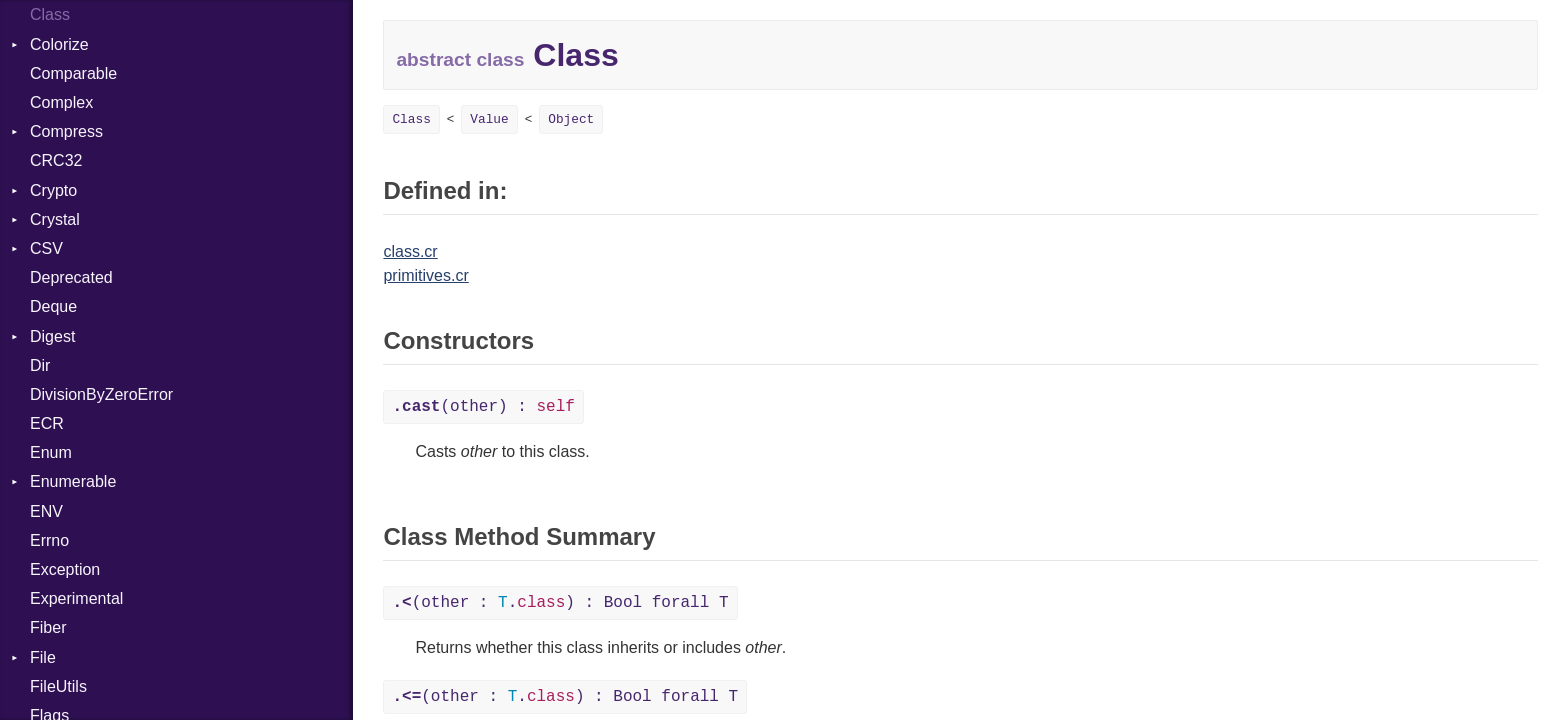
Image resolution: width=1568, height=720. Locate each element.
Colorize (59, 44)
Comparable (73, 73)
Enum (51, 452)
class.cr (410, 251)
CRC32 (56, 160)
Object (571, 119)
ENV (46, 511)
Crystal (55, 219)
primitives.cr (425, 275)
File (43, 657)
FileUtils (58, 686)
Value (489, 119)
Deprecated (71, 277)
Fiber (48, 627)
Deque (53, 306)
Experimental (76, 598)
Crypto (53, 190)
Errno (49, 540)
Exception (65, 569)
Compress (66, 131)
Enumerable (73, 481)
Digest (52, 336)
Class (50, 14)
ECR (47, 423)
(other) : (483, 407)
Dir (40, 365)
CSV (46, 248)
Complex (61, 102)
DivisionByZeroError (101, 394)
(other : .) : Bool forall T (560, 603)
